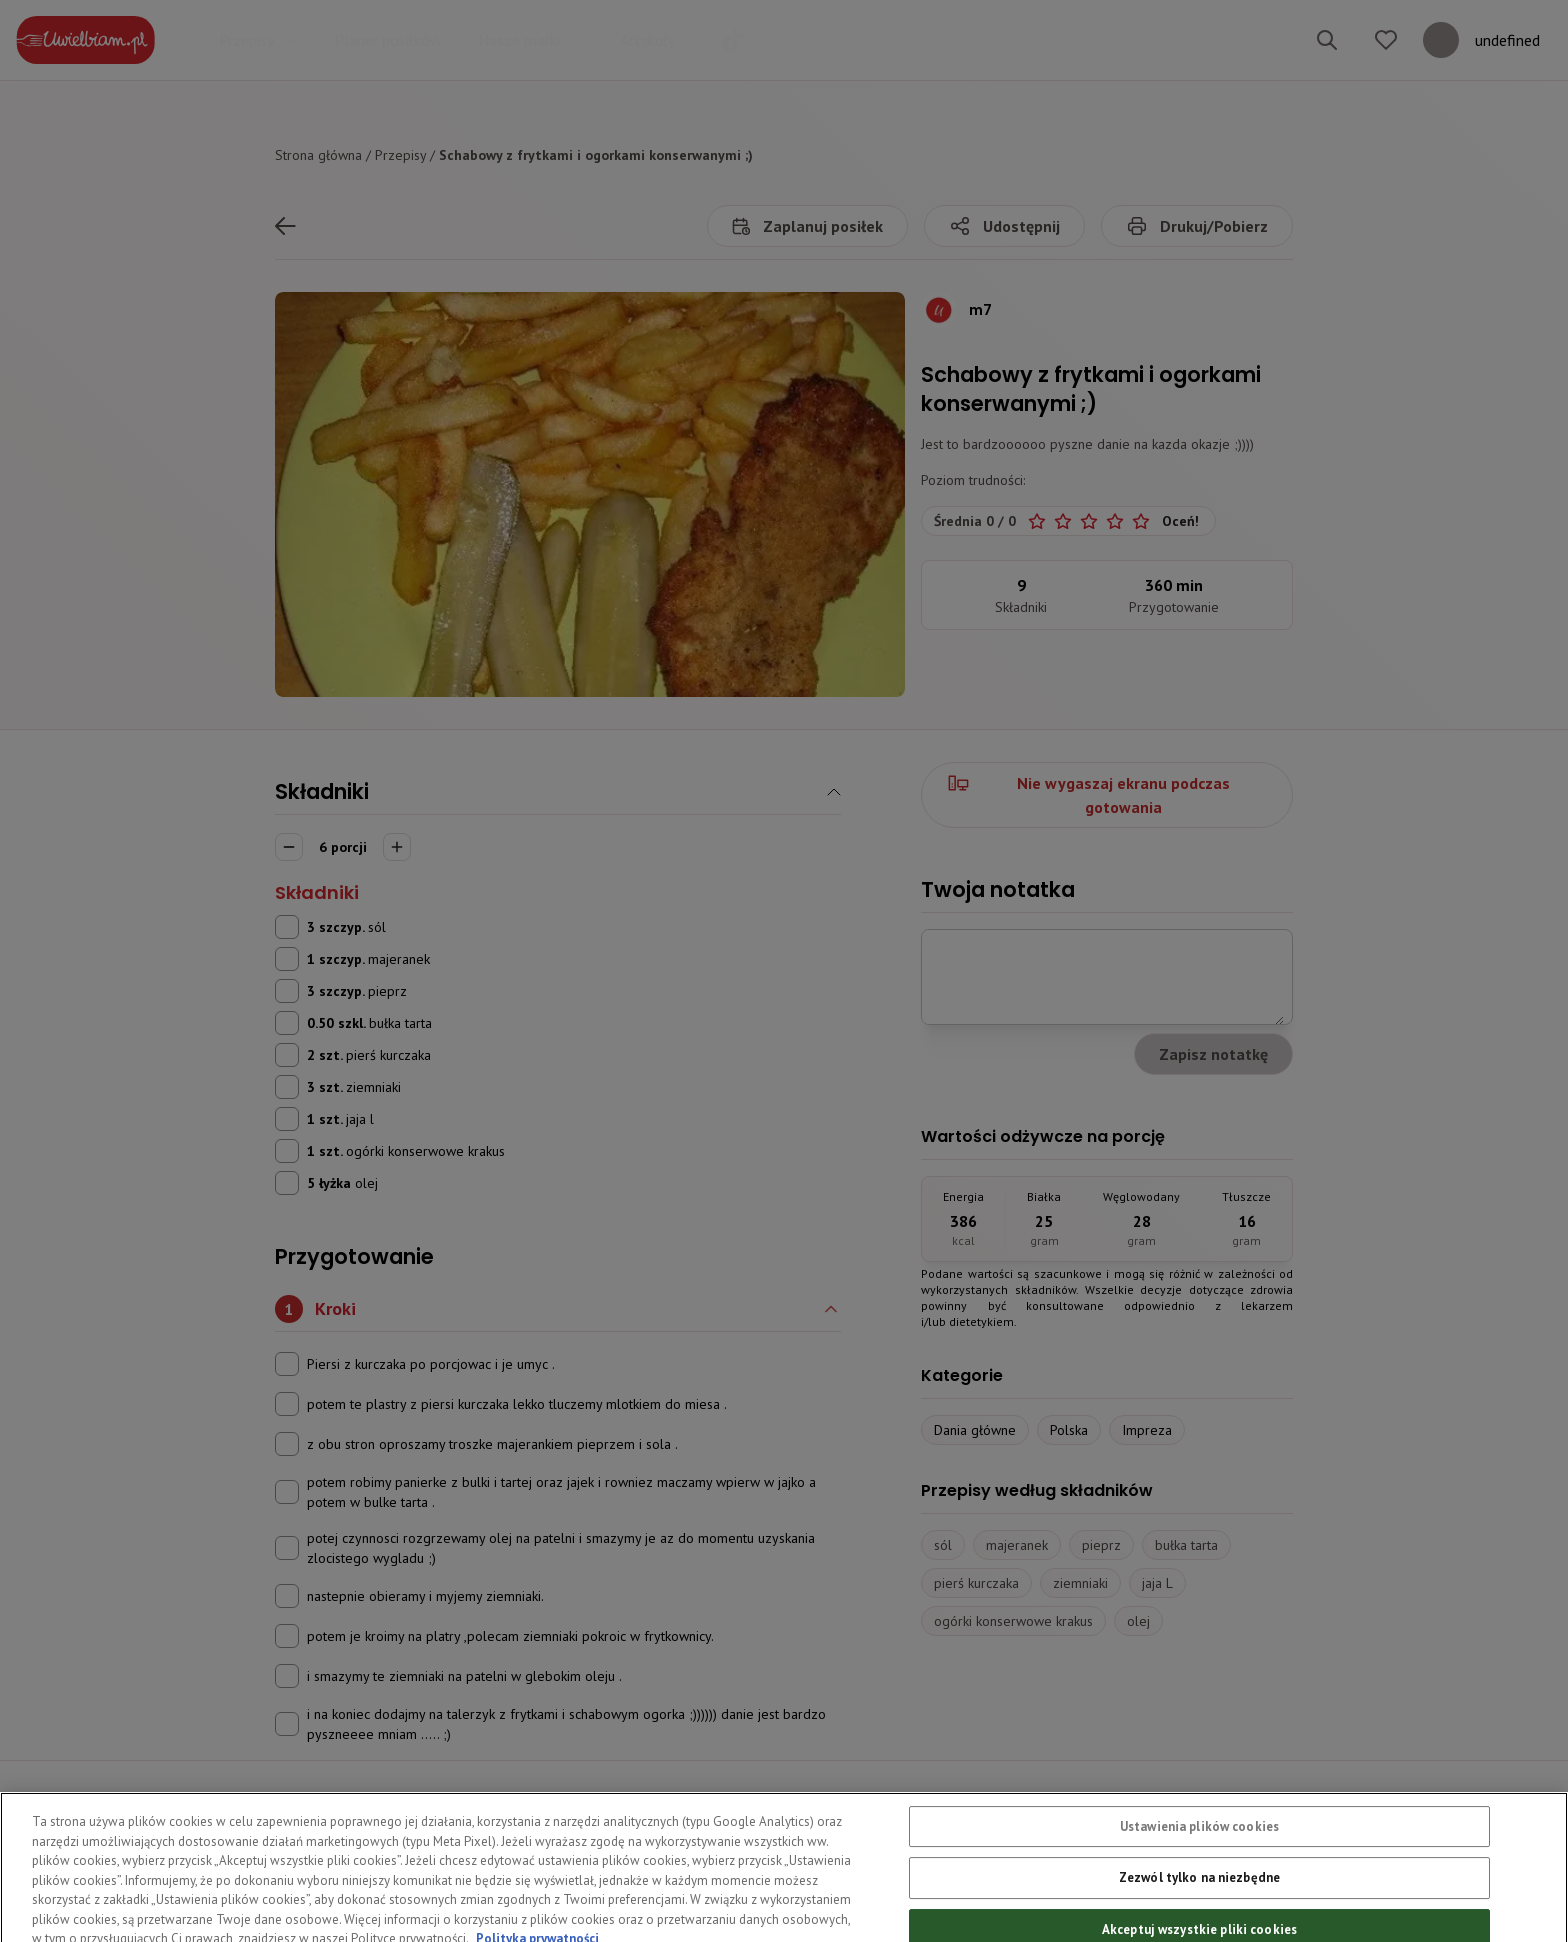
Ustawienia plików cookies (1199, 1855)
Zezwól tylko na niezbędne (1199, 1907)
